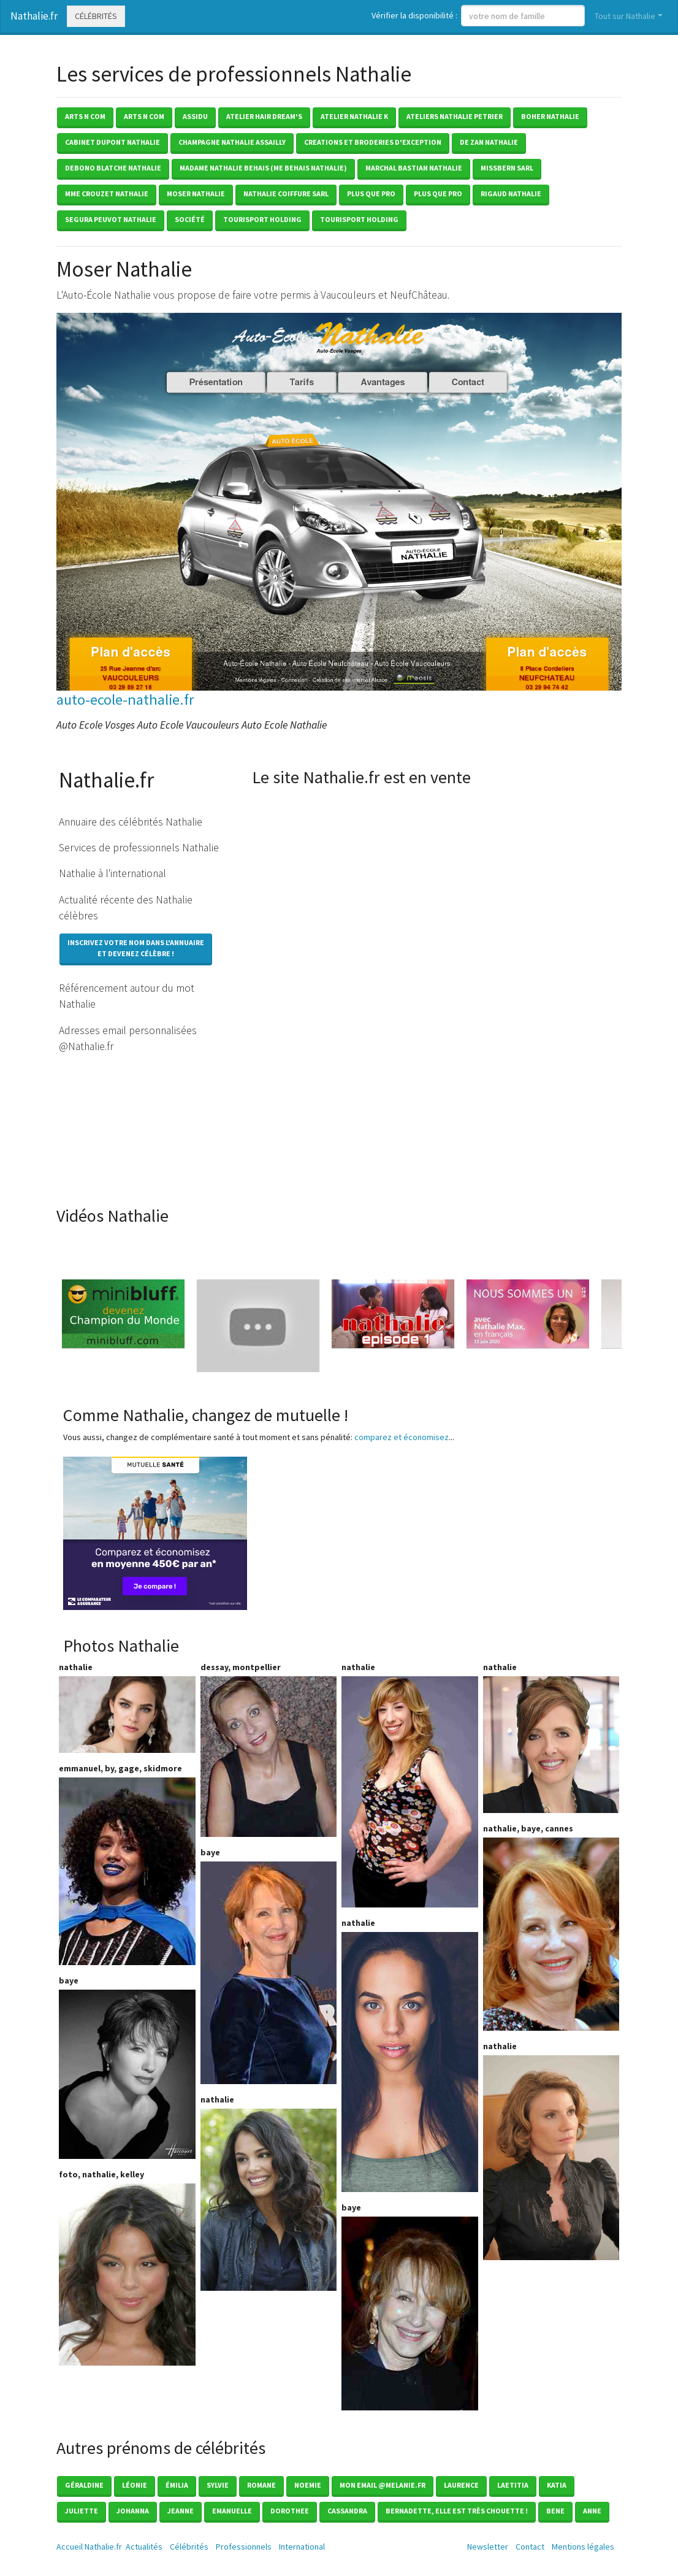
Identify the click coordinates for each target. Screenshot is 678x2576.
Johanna (132, 2510)
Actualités (144, 2546)
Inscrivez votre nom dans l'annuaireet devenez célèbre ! (135, 948)
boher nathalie (550, 116)
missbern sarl (507, 167)
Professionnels (244, 2546)
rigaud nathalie (511, 193)
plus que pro (371, 193)
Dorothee (289, 2510)
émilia (177, 2485)
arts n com (85, 116)
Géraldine (84, 2485)
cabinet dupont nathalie (112, 142)
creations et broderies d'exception (372, 142)
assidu (195, 116)
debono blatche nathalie (113, 167)
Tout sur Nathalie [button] (625, 15)
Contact (530, 2546)
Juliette (81, 2510)
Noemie (307, 2485)
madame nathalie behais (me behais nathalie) (263, 167)
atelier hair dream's (264, 116)
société (190, 219)
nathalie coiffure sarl (286, 193)
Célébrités (96, 15)
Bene (555, 2510)
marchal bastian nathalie (413, 167)
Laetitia (512, 2485)
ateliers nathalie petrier (454, 116)
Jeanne (180, 2510)
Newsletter (487, 2546)
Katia (556, 2485)
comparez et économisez (401, 1437)
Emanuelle (232, 2510)
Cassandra (347, 2510)
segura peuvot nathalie (110, 219)
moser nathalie (196, 193)
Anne (592, 2510)
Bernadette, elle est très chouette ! (457, 2510)
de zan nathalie (489, 142)
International (302, 2546)
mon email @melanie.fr (382, 2485)
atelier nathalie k (354, 116)
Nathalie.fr (34, 16)
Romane (261, 2485)
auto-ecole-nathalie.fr (125, 699)
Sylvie (218, 2485)
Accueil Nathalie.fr (89, 2546)
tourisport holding (262, 219)
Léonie (134, 2485)
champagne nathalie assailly (232, 142)
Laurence (461, 2485)
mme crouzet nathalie (106, 193)
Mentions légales (583, 2546)
